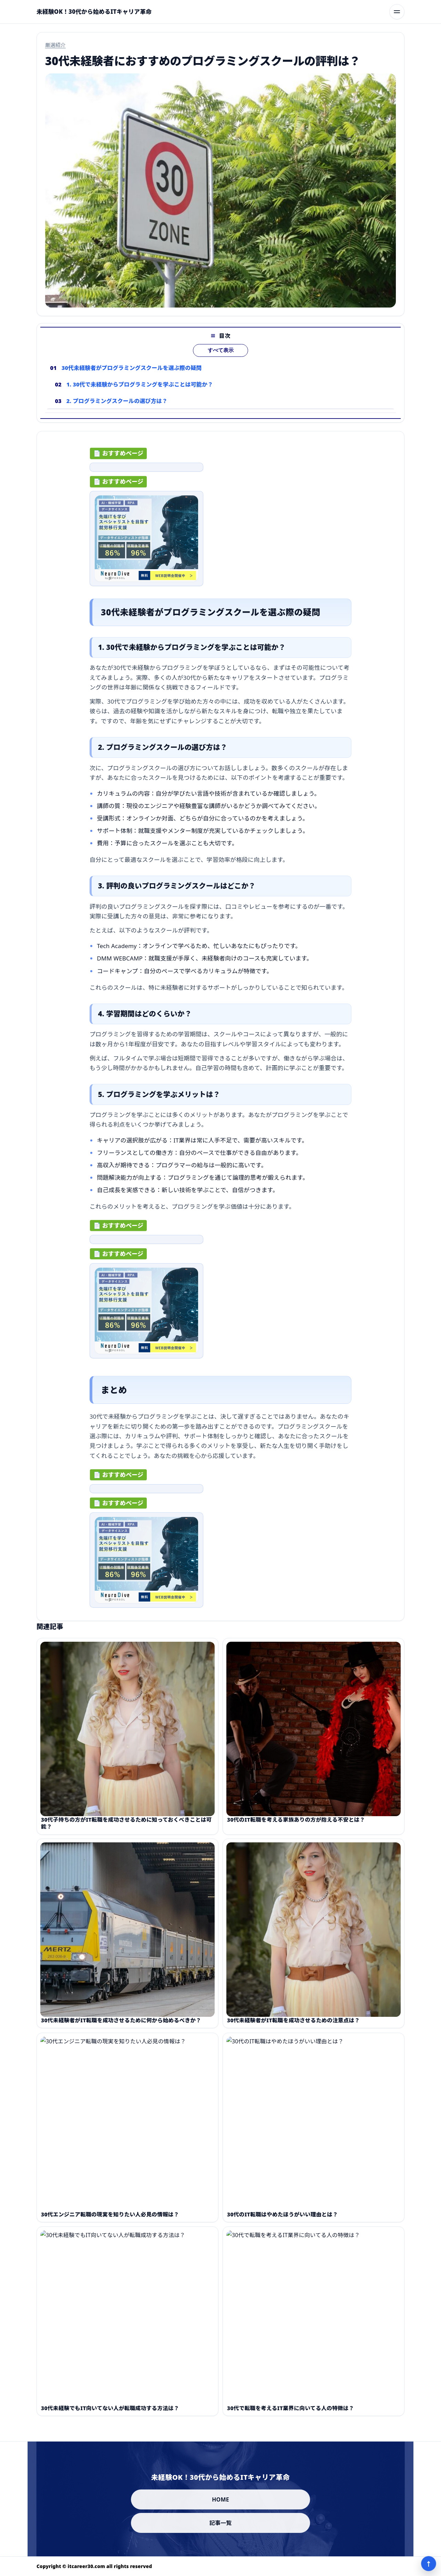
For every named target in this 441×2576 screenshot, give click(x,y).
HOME (220, 2499)
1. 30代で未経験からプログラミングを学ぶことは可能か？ (139, 397)
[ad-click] (146, 473)
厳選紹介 (55, 44)
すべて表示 (221, 362)
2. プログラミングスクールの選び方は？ (116, 413)
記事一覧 (220, 2523)
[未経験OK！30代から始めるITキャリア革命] (94, 11)
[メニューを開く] (396, 11)
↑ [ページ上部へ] (428, 2563)
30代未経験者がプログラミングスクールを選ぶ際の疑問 (132, 380)
